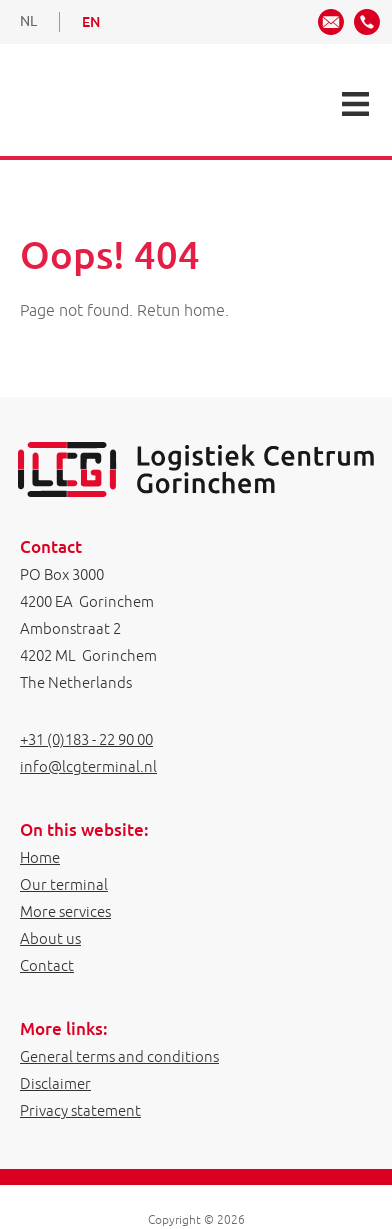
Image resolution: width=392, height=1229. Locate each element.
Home (40, 857)
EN (91, 22)
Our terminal (64, 884)
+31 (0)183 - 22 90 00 (86, 739)
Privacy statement (80, 1110)
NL (28, 21)
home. (206, 310)
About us (50, 938)
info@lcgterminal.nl (88, 766)
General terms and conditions (119, 1056)
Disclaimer (55, 1083)
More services (65, 911)
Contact (47, 965)
